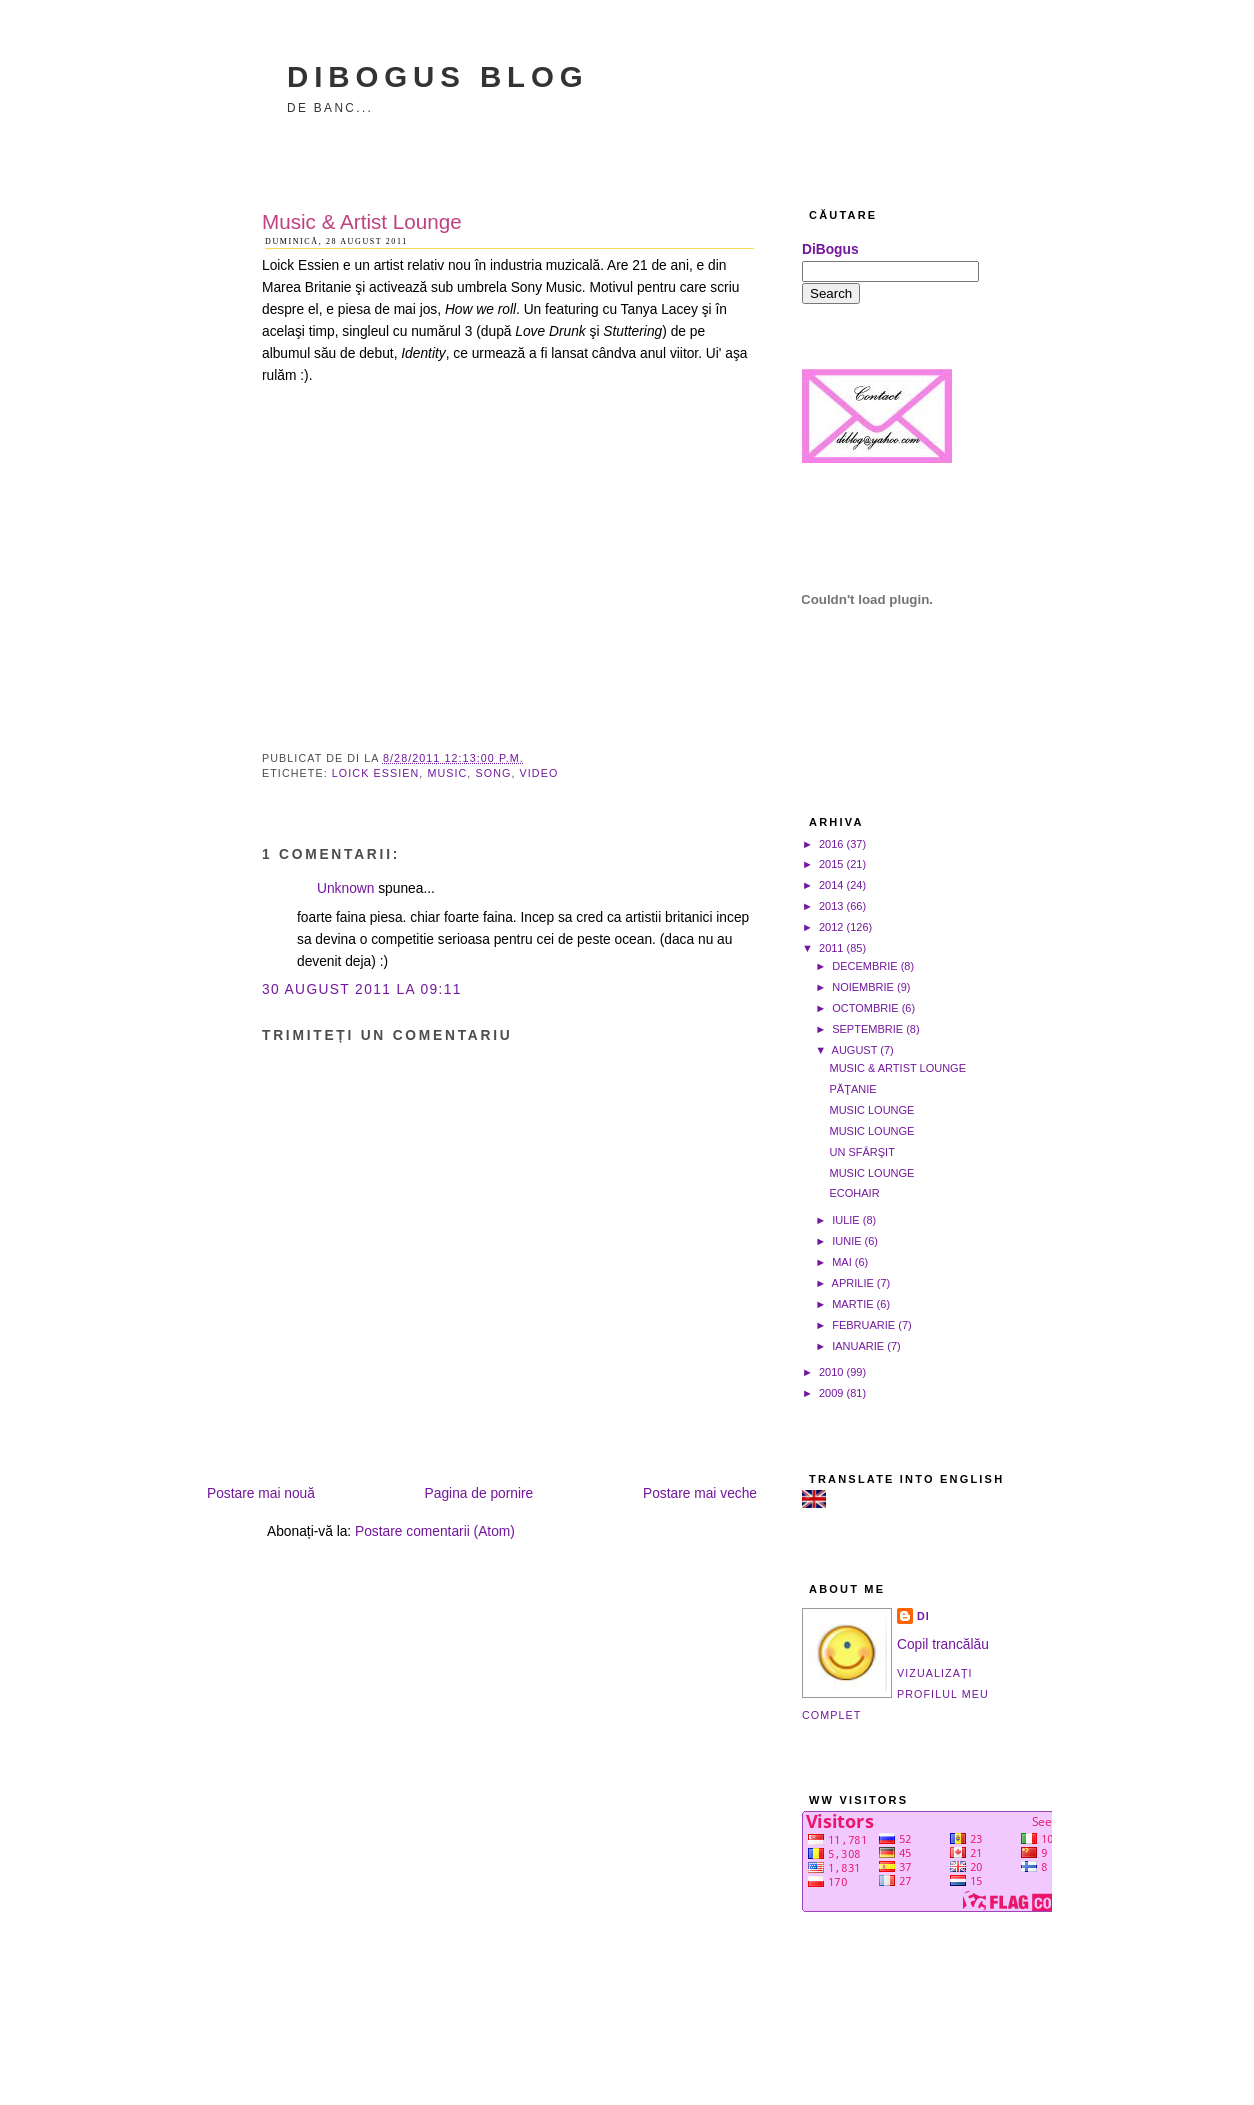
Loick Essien (375, 773)
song (493, 773)
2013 (831, 906)
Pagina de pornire (479, 1493)
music (447, 773)
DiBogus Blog (438, 76)
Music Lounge (871, 1110)
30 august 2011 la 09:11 (362, 989)
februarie (863, 1325)
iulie (846, 1220)
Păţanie (852, 1089)
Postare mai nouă (261, 1493)
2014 (831, 885)
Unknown (345, 888)
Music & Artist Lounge (362, 221)
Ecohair (854, 1193)
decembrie (864, 966)
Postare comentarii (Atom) (435, 1531)
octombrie (865, 1008)
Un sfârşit (861, 1152)
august (855, 1050)
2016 (831, 844)
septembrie (867, 1029)
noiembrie (863, 987)
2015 (831, 864)
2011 (831, 948)
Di (923, 1616)
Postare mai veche (700, 1493)
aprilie (853, 1283)
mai (842, 1262)
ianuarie (858, 1346)
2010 (831, 1372)
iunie (846, 1241)
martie (852, 1304)
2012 (831, 927)
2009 (831, 1393)
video (539, 773)
